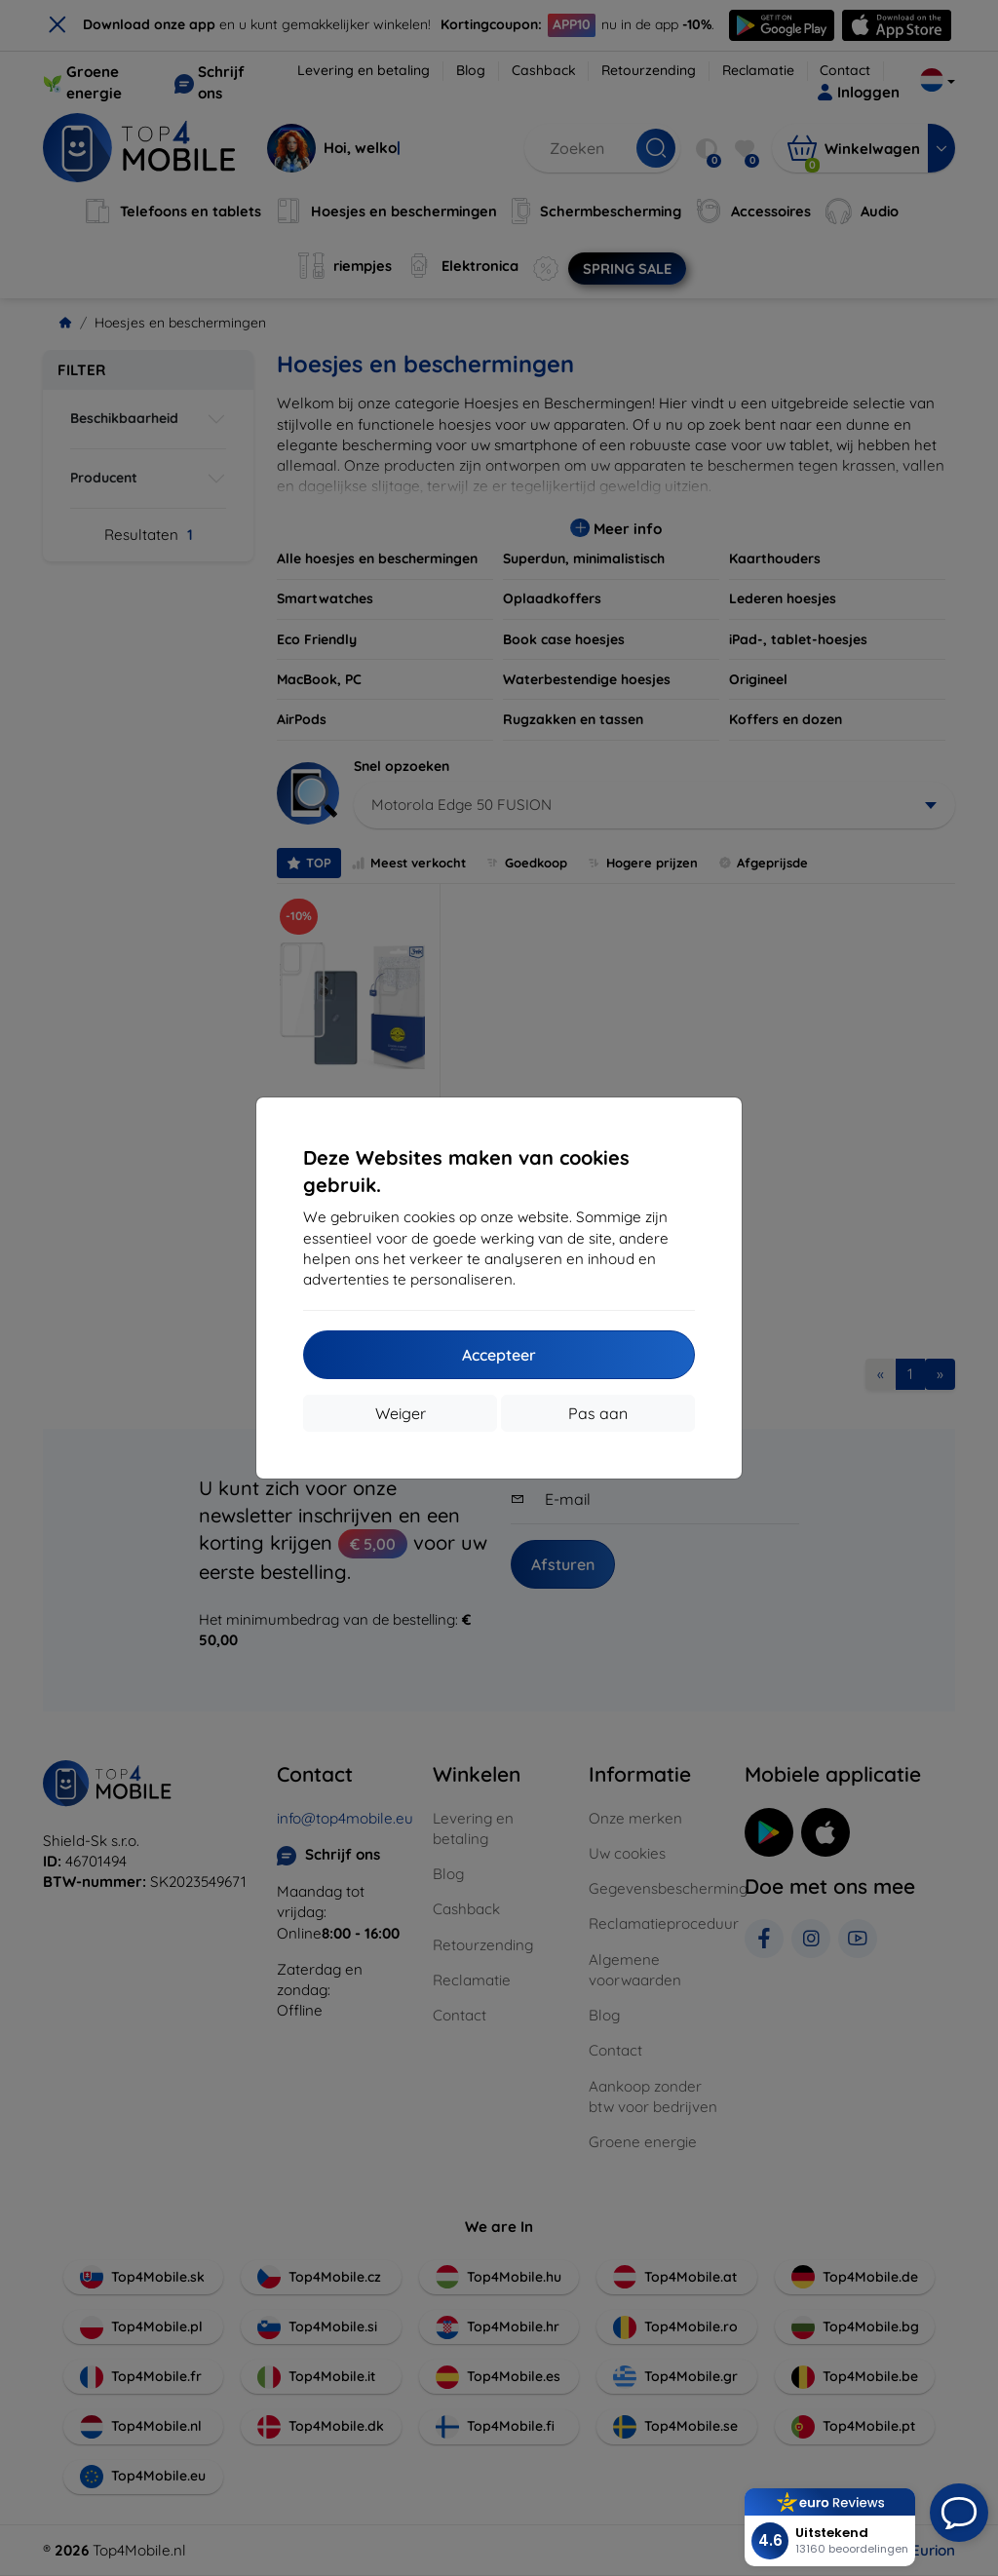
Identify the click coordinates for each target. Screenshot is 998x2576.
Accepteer (499, 1355)
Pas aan (598, 1413)
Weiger (400, 1413)
